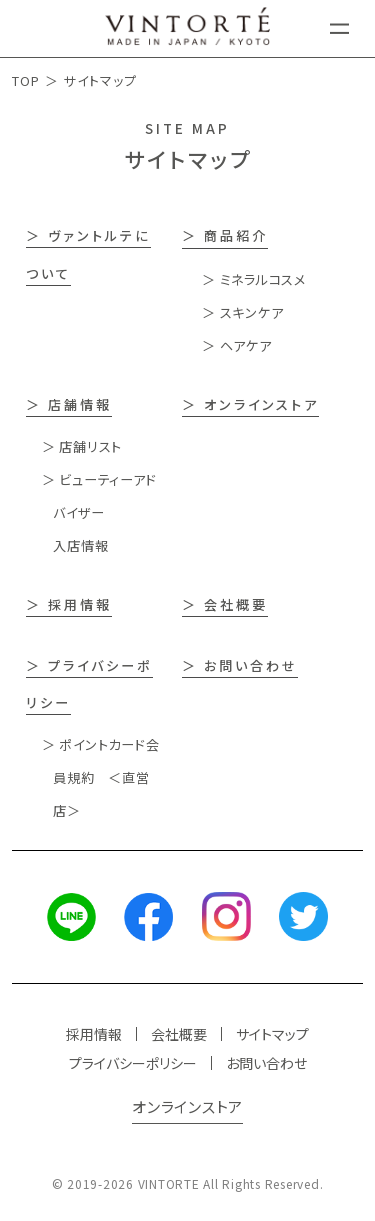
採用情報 (80, 604)
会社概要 (236, 604)
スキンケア (252, 312)
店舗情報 (80, 404)
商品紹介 (236, 235)
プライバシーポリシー (133, 1063)
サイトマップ (272, 1034)
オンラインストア (261, 404)
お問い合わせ (251, 665)
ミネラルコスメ (263, 279)
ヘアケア (246, 345)
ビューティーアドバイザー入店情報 (104, 512)
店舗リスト (90, 446)
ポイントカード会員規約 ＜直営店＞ (106, 777)
